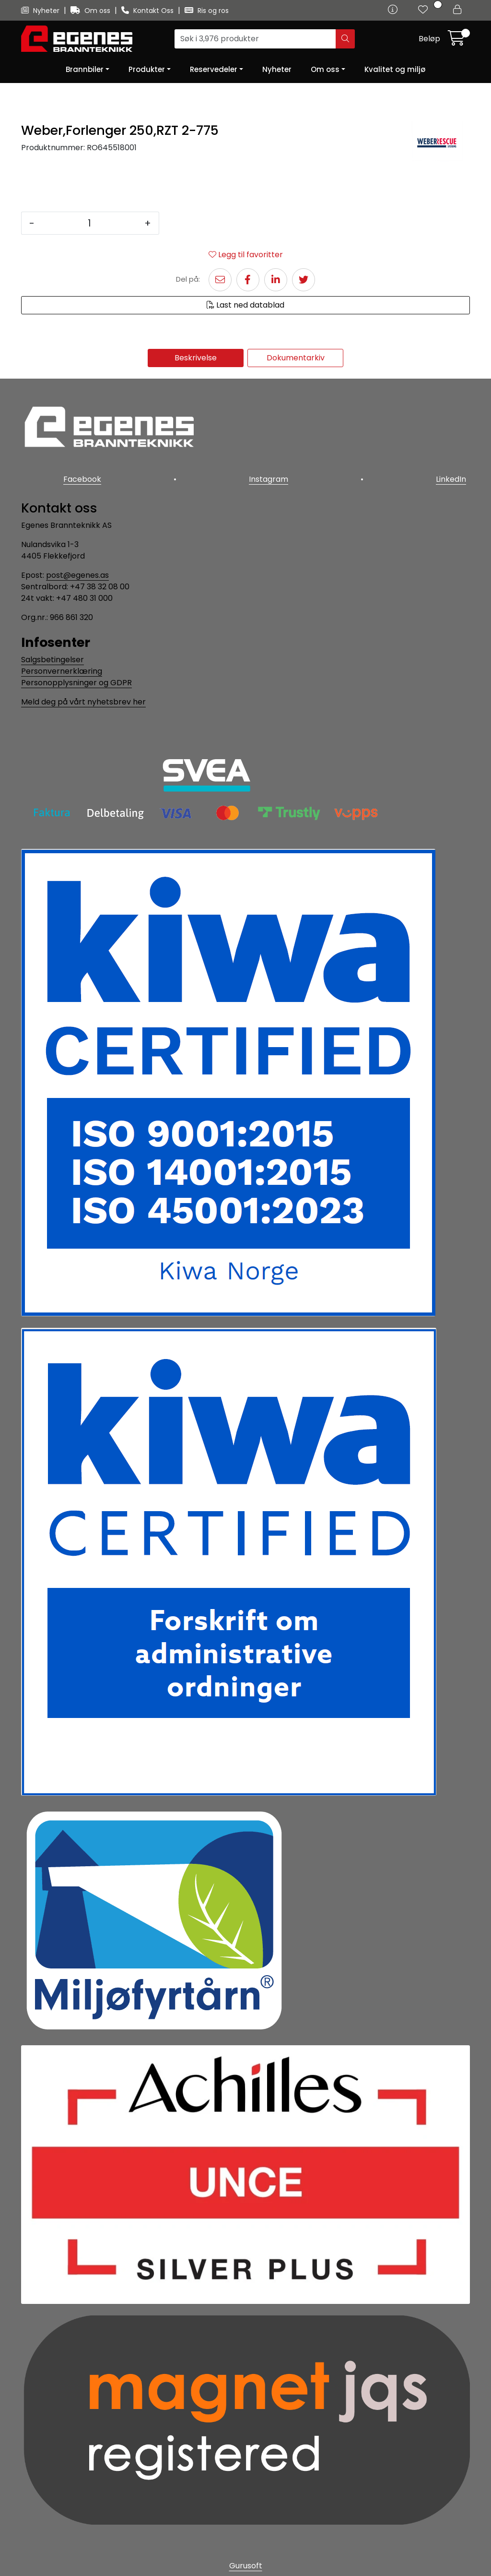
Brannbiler (85, 69)
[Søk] (255, 38)
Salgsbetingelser (52, 651)
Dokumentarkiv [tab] (296, 357)
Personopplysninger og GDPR (76, 674)
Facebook (78, 475)
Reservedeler (213, 69)
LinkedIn (455, 475)
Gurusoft (245, 2558)
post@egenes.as (77, 567)
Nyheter (41, 10)
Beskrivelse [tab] (196, 357)
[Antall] (89, 223)
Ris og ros (207, 10)
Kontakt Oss (148, 10)
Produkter (147, 69)
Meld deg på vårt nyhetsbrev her (83, 694)
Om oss (91, 10)
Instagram (268, 475)
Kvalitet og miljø (394, 69)
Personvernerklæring (61, 663)
